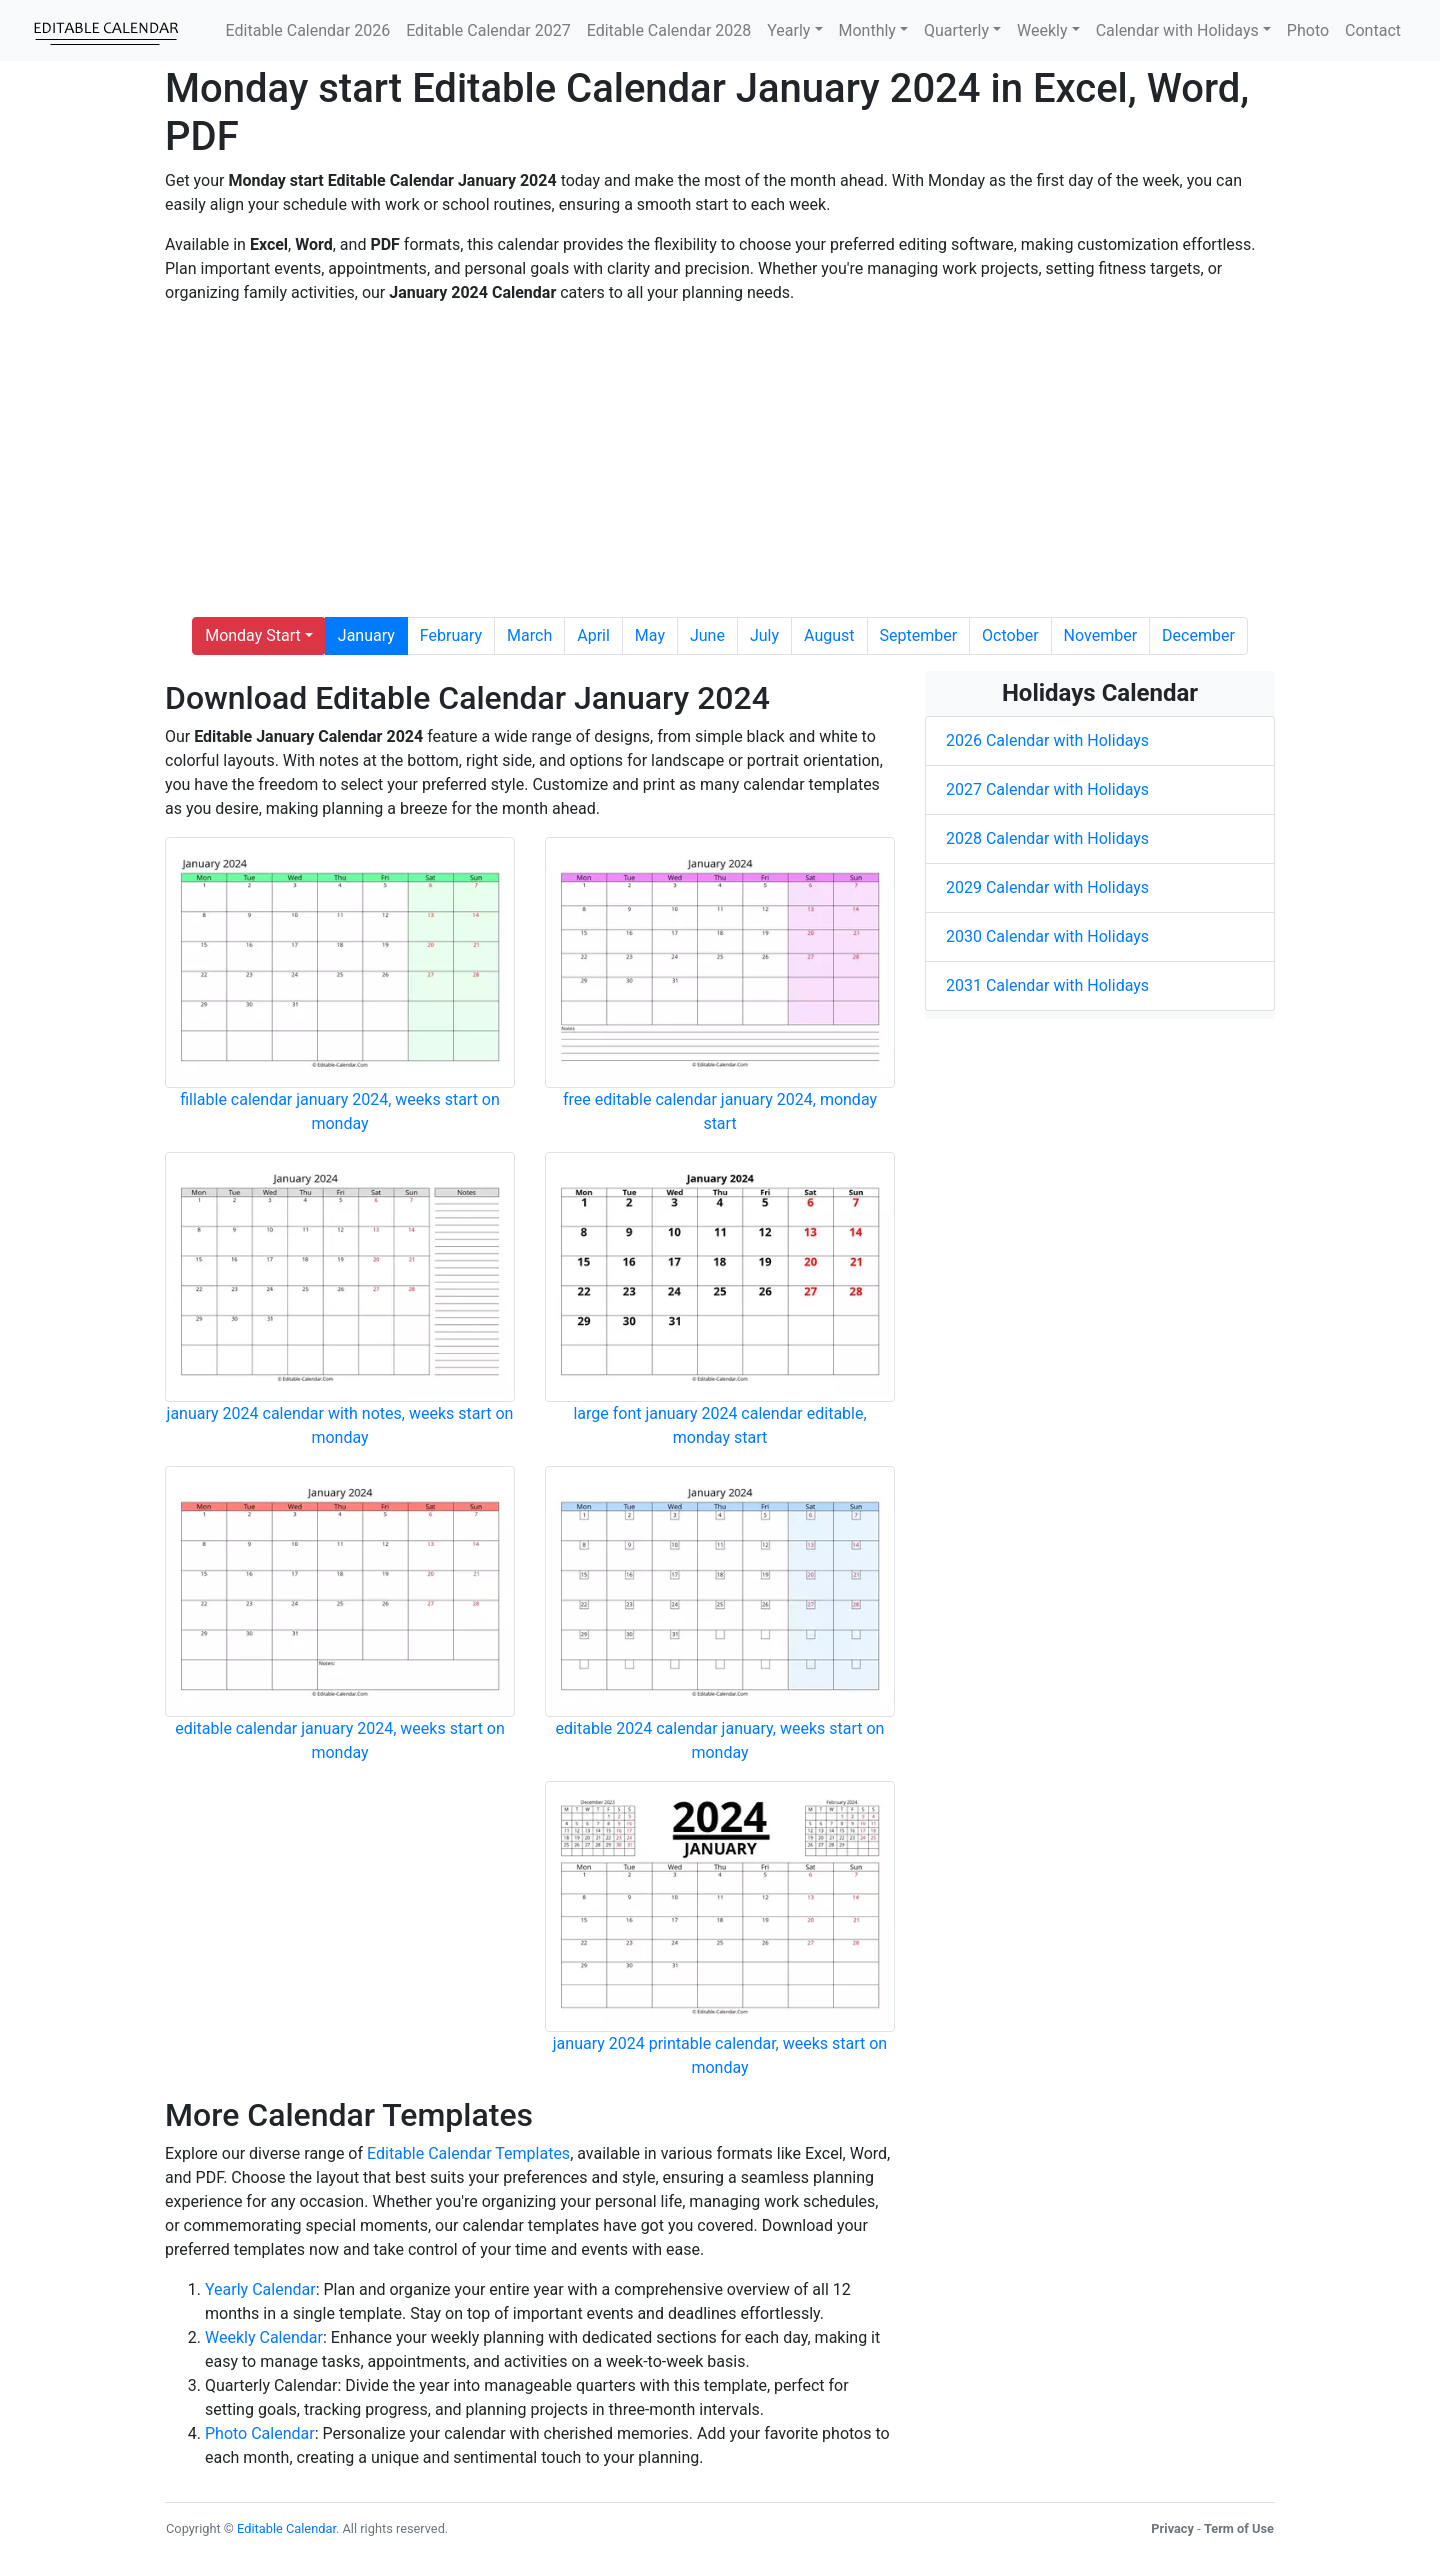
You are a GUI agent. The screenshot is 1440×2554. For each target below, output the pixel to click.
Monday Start (253, 635)
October (1010, 635)
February (451, 635)
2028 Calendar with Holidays (1047, 838)
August (829, 635)
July (764, 635)
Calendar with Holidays (1177, 30)
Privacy (1172, 2528)
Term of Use (1239, 2528)
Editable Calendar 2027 (488, 30)
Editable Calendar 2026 (308, 30)
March (529, 635)
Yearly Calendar (260, 2289)
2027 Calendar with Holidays (1047, 789)
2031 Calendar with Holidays (1047, 985)
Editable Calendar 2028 (669, 30)
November (1100, 635)
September (919, 635)
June (707, 635)
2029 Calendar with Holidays (1047, 887)
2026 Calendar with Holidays (1047, 740)
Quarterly (956, 30)
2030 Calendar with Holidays (1047, 936)
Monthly (867, 30)
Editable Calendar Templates (468, 2153)
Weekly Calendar (264, 2337)
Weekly (1042, 30)
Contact (1373, 30)
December (1198, 635)
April (593, 635)
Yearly (788, 30)
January (366, 635)
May (650, 635)
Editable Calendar (286, 2528)
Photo (1308, 30)
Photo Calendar (260, 2433)
